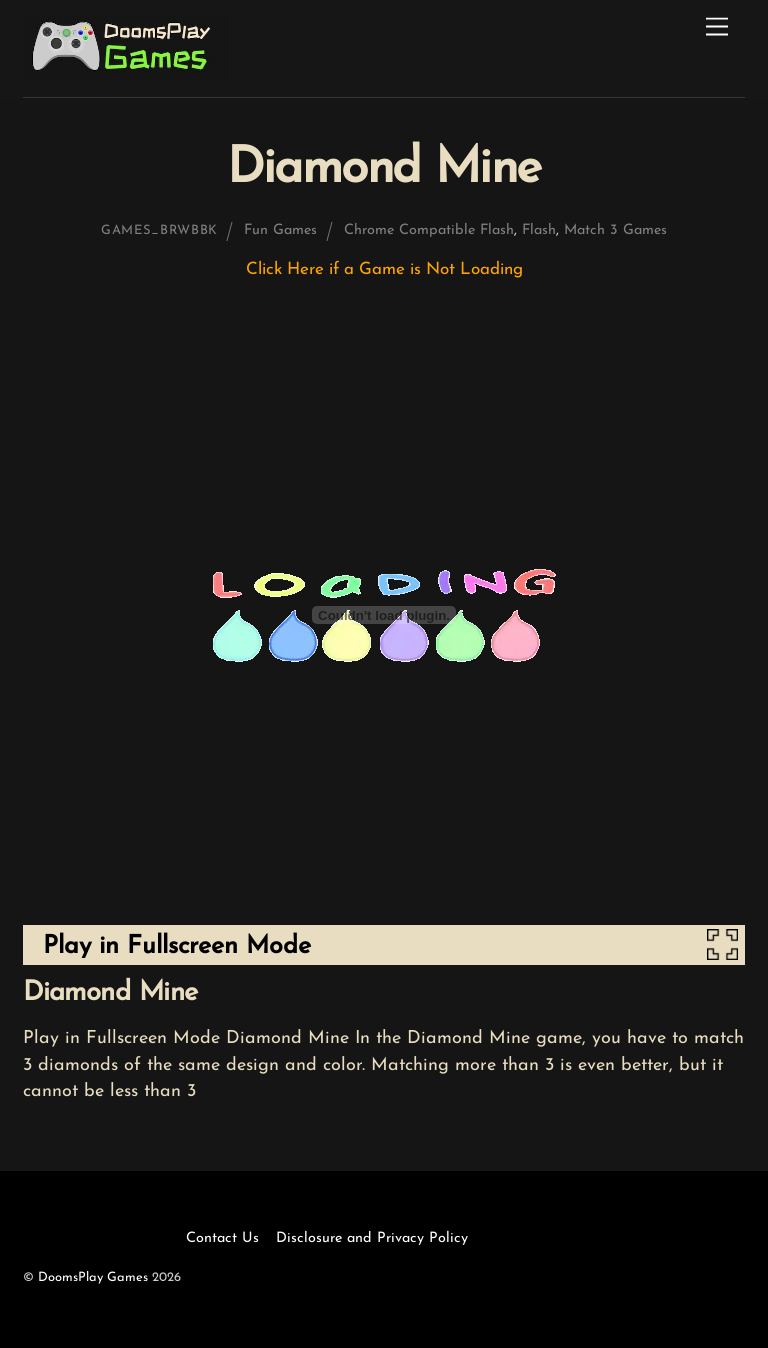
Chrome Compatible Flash (429, 230)
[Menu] (717, 27)
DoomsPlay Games (93, 1277)
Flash (539, 230)
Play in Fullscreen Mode (177, 946)
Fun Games (280, 230)
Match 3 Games (615, 230)
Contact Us (222, 1238)
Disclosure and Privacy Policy (372, 1238)
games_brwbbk (159, 230)
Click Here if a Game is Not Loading (384, 269)
